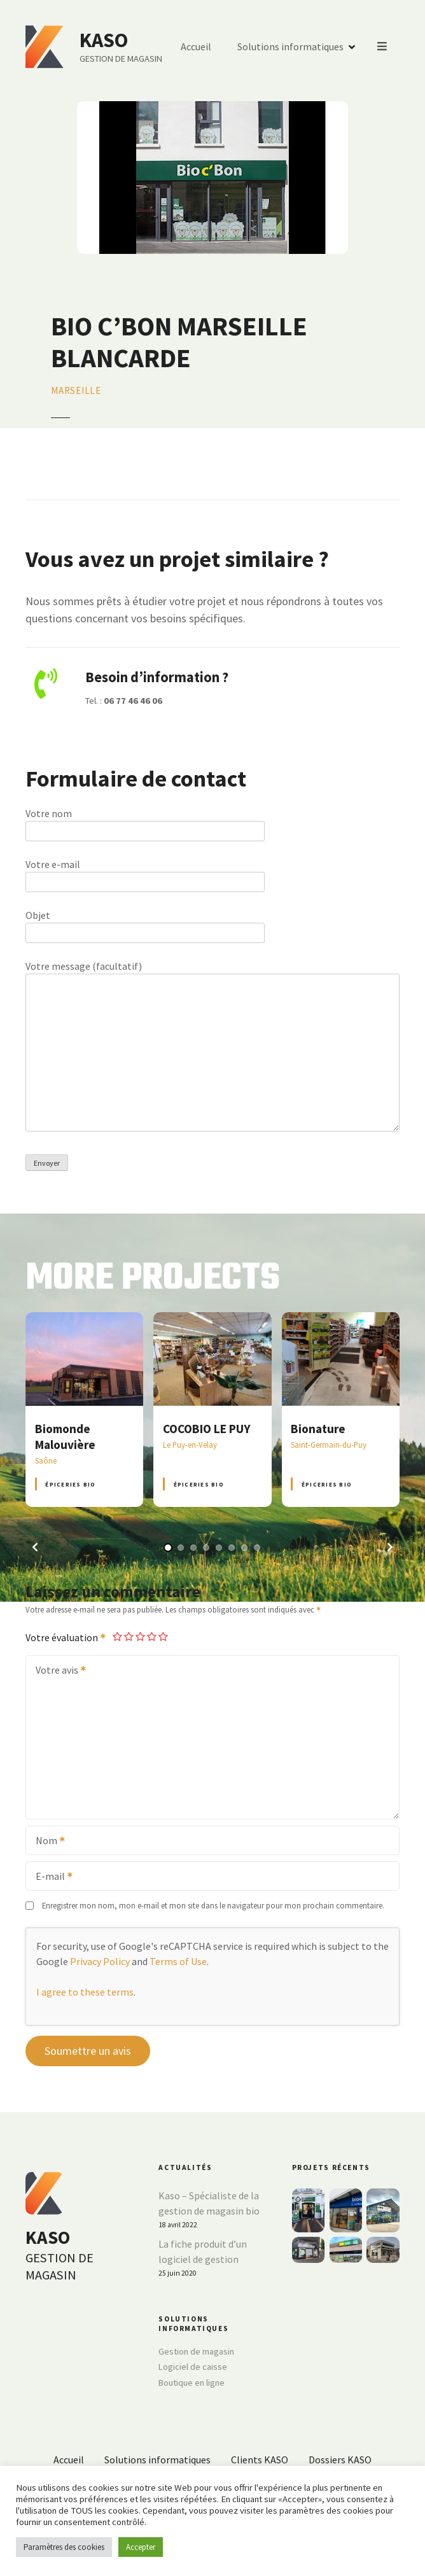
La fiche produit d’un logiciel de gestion (202, 2251)
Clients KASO (259, 2459)
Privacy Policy (100, 1961)
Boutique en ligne (191, 2382)
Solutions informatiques (157, 2459)
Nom (46, 1841)
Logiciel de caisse (192, 2366)
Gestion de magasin (196, 2351)
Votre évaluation (66, 1637)
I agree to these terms (85, 1991)
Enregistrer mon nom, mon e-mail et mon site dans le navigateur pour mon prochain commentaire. (213, 1905)
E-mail (50, 1877)
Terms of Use (178, 1961)
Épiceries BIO (70, 1484)
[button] (35, 1547)
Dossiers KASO (340, 2459)
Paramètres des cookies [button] (64, 2547)
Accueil (336, 47)
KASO (104, 40)
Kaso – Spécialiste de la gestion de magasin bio (209, 2203)
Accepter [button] (140, 2547)
